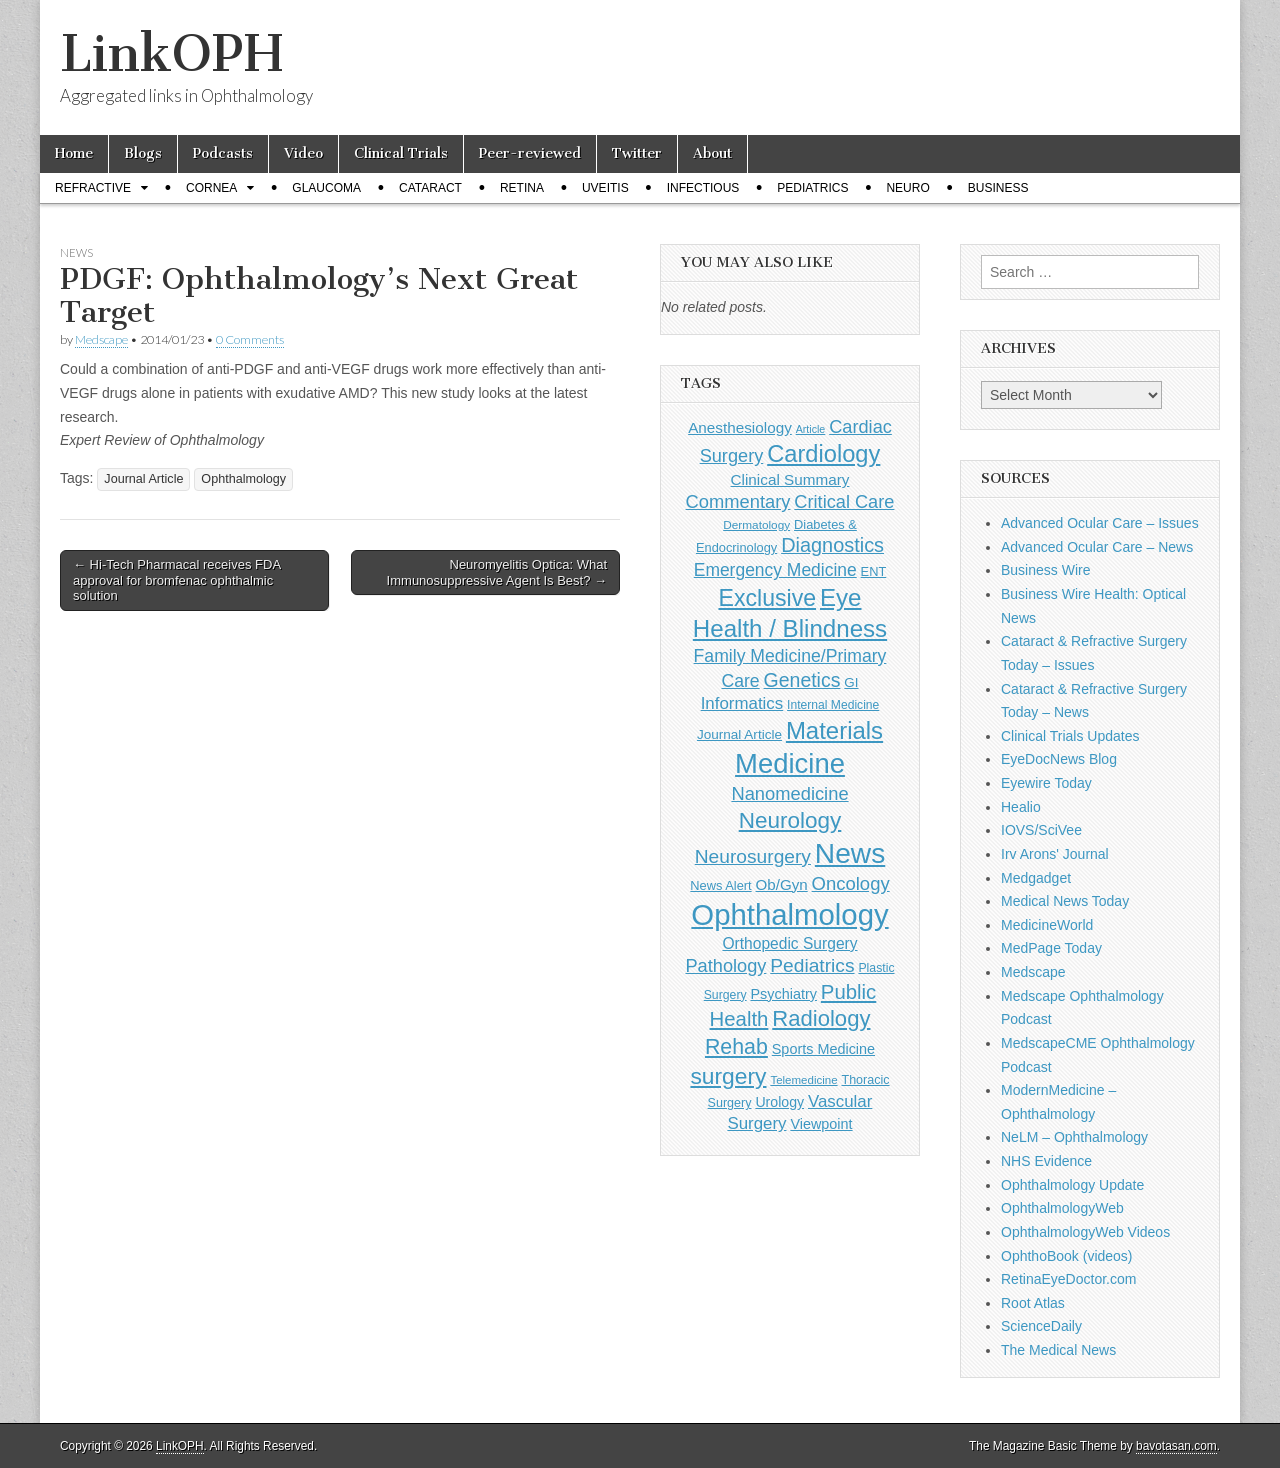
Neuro (907, 188)
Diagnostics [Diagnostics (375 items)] (832, 545)
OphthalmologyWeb (1062, 1208)
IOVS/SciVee (1041, 830)
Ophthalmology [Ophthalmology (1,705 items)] (789, 914)
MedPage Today (1051, 948)
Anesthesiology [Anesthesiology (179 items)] (740, 427)
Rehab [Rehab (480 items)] (736, 1047)
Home (74, 153)
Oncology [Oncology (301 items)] (851, 883)
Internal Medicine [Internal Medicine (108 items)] (833, 705)
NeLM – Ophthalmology (1074, 1137)
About (712, 153)
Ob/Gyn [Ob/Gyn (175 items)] (782, 884)
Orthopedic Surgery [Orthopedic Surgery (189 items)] (789, 943)
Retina (522, 188)
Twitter (637, 153)
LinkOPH (171, 53)
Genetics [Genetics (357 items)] (802, 680)
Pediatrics (812, 188)
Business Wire (1045, 570)
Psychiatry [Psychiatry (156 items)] (784, 994)
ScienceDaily (1041, 1326)
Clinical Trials (401, 153)
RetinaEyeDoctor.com (1068, 1279)
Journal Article (143, 479)
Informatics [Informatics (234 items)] (742, 703)
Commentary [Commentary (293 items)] (738, 501)
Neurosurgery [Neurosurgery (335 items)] (753, 856)
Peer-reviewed (530, 153)
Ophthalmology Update (1072, 1185)
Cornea (211, 188)
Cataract (430, 188)
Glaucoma (326, 188)
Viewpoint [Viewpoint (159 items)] (821, 1124)
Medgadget (1036, 878)
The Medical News (1058, 1350)
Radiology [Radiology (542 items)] (821, 1018)
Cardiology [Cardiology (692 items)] (823, 454)
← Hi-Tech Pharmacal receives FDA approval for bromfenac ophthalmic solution (177, 580)
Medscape (101, 339)
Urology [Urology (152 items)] (779, 1102)
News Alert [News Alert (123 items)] (720, 885)
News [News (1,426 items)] (850, 853)
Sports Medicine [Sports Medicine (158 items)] (823, 1049)
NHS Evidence (1046, 1161)
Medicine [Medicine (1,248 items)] (790, 763)
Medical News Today (1065, 901)
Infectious (703, 188)
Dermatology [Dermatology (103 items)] (756, 525)
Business (998, 188)
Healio (1021, 807)
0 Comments (250, 339)
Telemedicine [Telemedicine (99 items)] (803, 1080)
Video (303, 153)
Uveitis (605, 188)
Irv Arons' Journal (1055, 854)
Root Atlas (1033, 1303)
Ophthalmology (243, 479)
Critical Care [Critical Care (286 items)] (844, 502)
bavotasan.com (1176, 1446)
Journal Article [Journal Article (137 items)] (739, 734)
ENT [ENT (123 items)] (874, 571)
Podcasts (223, 153)
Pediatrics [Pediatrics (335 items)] (812, 965)
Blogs (143, 153)
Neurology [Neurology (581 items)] (790, 820)
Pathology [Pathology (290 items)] (725, 966)
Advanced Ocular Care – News (1097, 547)
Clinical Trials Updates (1070, 736)
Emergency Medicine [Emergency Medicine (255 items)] (775, 570)
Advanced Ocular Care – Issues (1100, 523)
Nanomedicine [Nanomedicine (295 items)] (789, 793)
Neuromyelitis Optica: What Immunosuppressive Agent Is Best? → (497, 572)
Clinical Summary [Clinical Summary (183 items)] (790, 479)
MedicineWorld (1047, 925)
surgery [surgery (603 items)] (728, 1076)
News (76, 252)
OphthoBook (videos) (1067, 1256)
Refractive (93, 188)
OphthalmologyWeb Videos (1085, 1232)
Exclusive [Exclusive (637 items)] (767, 598)
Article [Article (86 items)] (811, 429)
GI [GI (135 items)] (851, 682)
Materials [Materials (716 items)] (834, 730)
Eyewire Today (1046, 783)
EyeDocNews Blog (1059, 759)
